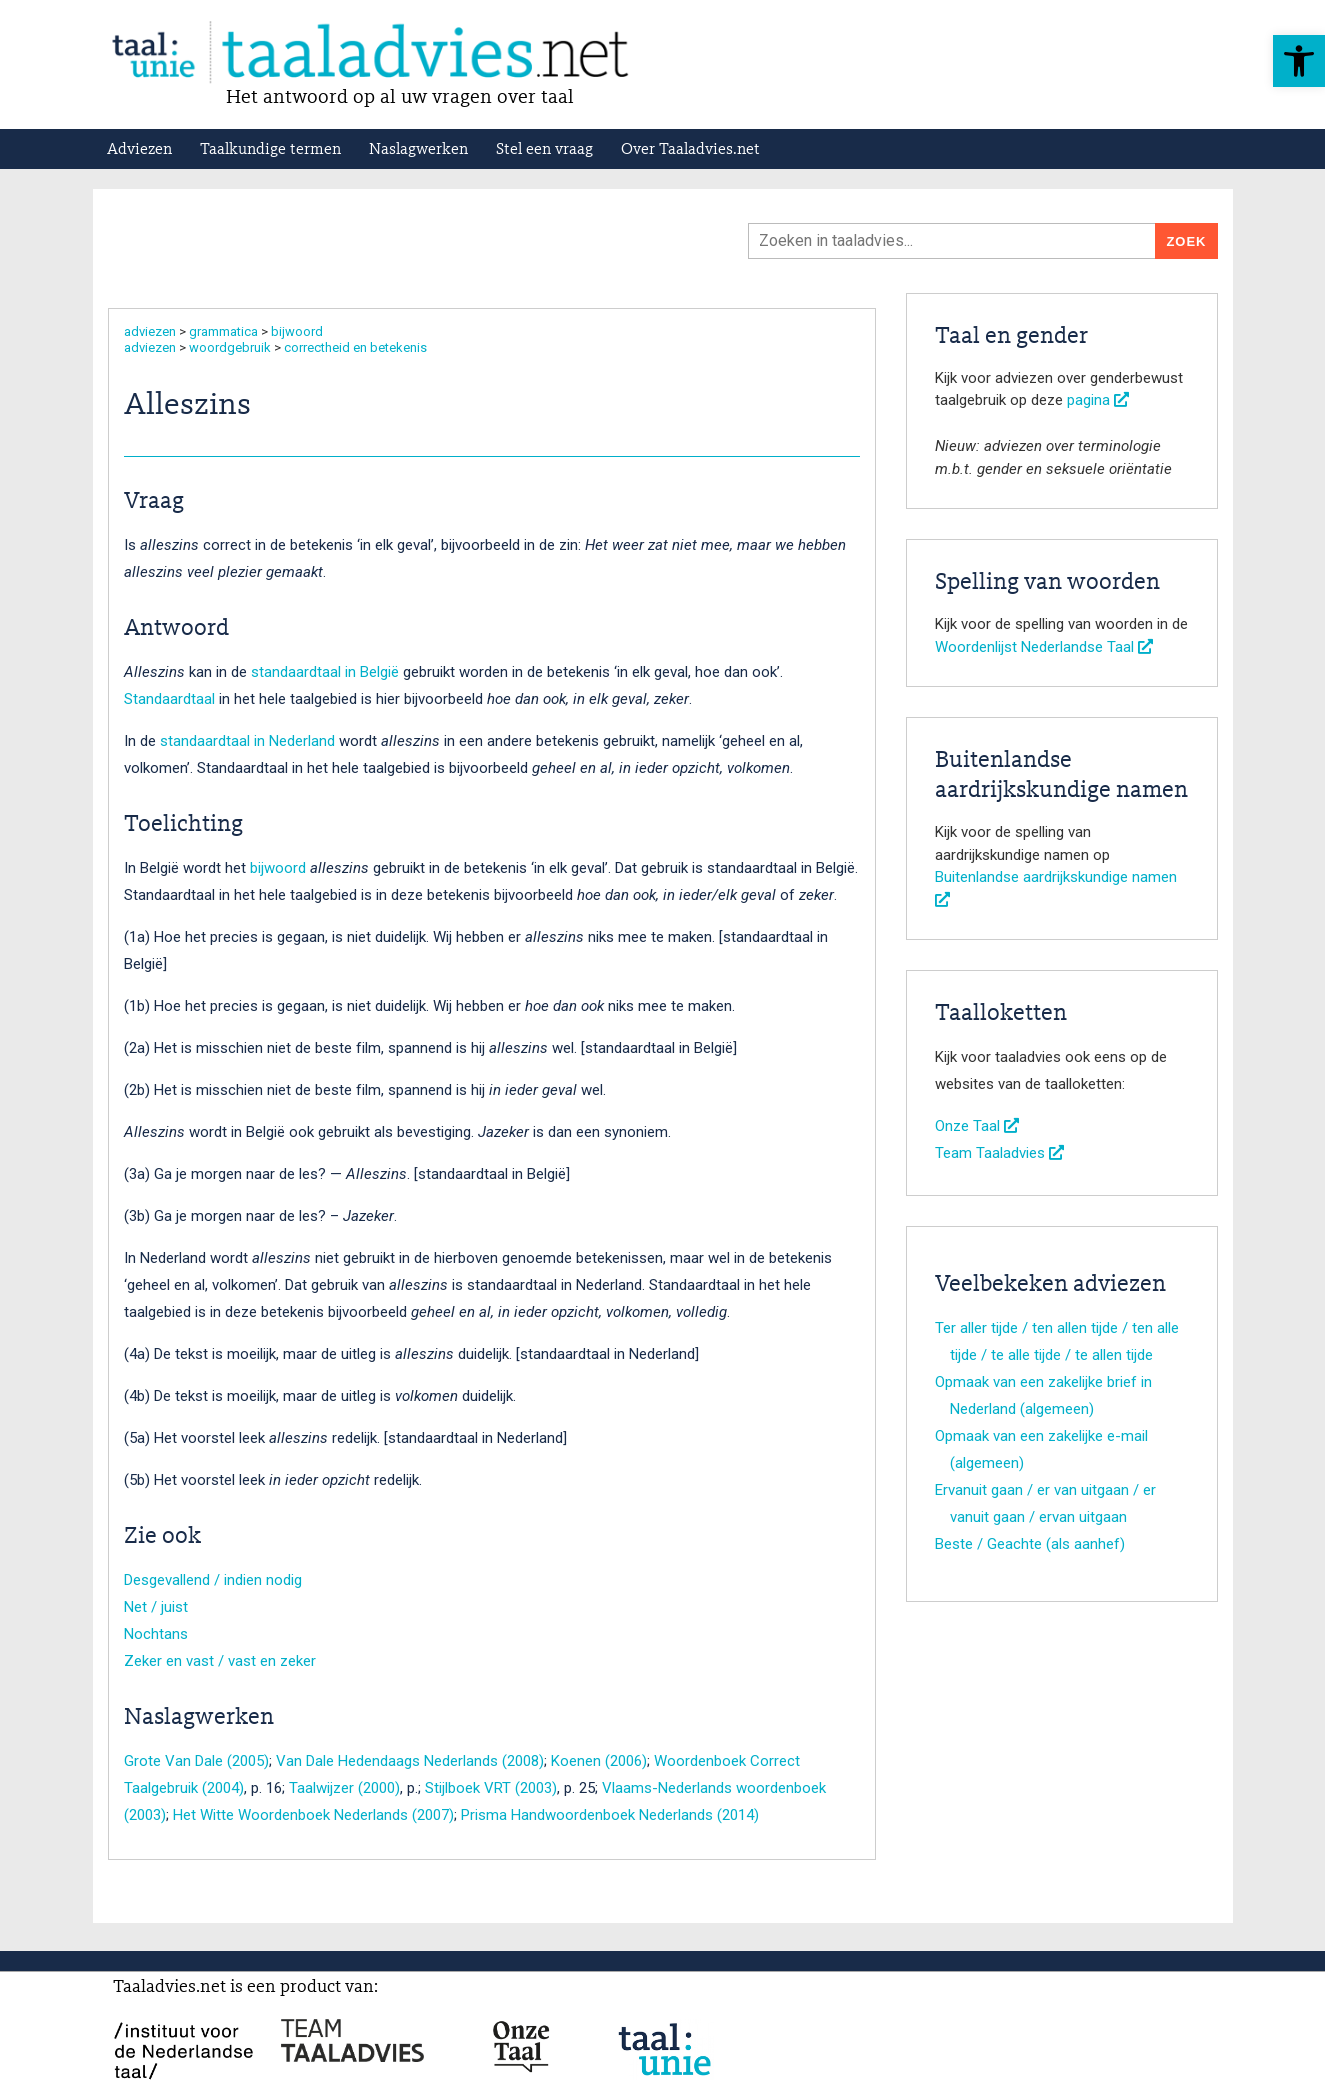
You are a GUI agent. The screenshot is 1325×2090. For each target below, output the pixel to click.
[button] (1299, 61)
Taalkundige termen (270, 150)
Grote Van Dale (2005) (196, 1761)
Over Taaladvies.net (690, 150)
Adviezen (139, 150)
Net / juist (156, 1607)
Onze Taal (977, 1126)
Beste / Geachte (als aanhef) (1030, 1544)
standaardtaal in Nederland (247, 741)
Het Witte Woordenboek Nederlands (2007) (313, 1815)
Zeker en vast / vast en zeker (220, 1661)
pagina (1098, 400)
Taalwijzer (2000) (344, 1788)
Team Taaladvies (999, 1153)
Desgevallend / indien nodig (213, 1580)
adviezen (150, 331)
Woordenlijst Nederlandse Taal (1044, 647)
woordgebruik (230, 347)
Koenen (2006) (599, 1761)
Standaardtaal (169, 699)
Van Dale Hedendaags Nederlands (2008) (410, 1761)
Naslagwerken (418, 150)
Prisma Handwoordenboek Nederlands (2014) (610, 1815)
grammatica (223, 331)
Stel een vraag (544, 150)
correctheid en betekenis (355, 347)
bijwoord (297, 331)
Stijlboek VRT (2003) (491, 1788)
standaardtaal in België (325, 672)
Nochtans (156, 1634)
